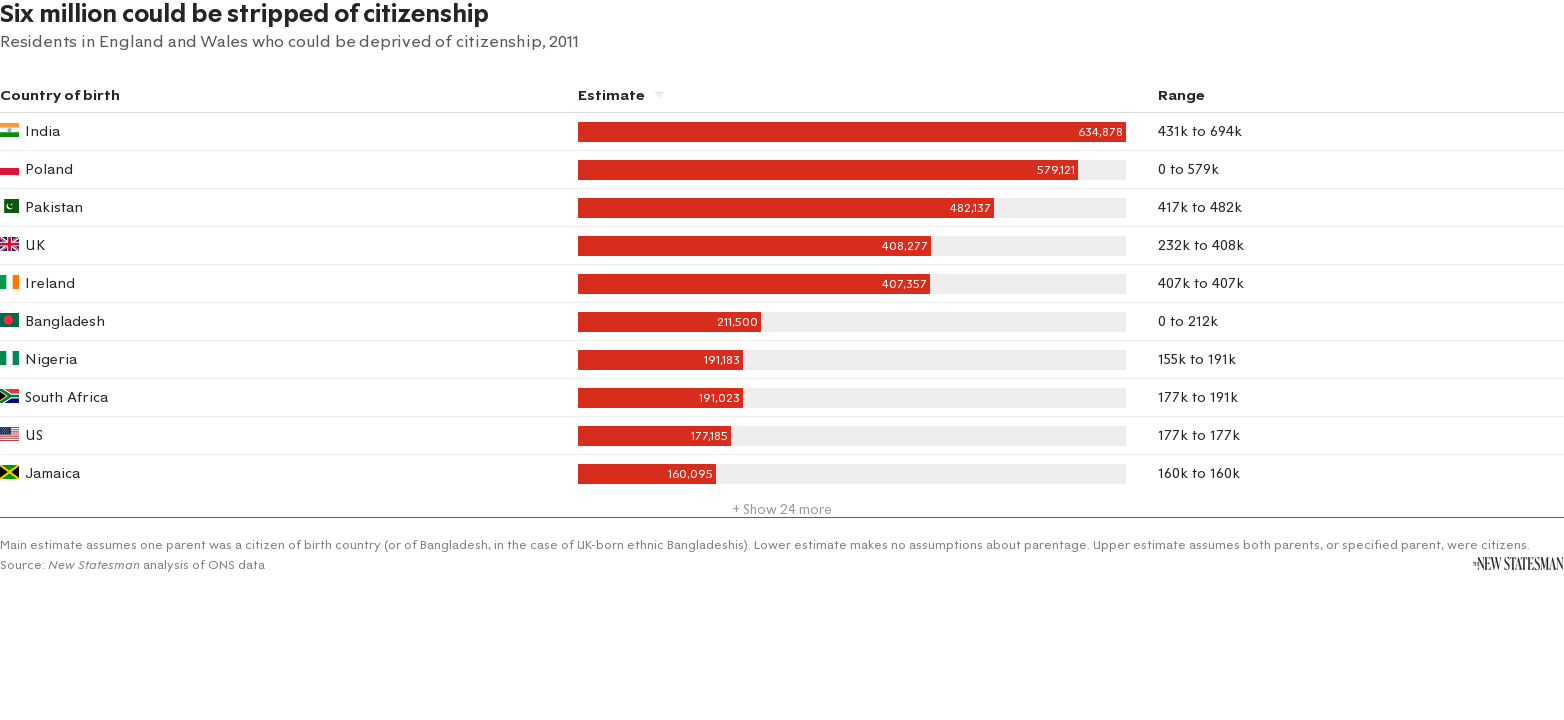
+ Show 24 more (782, 509)
